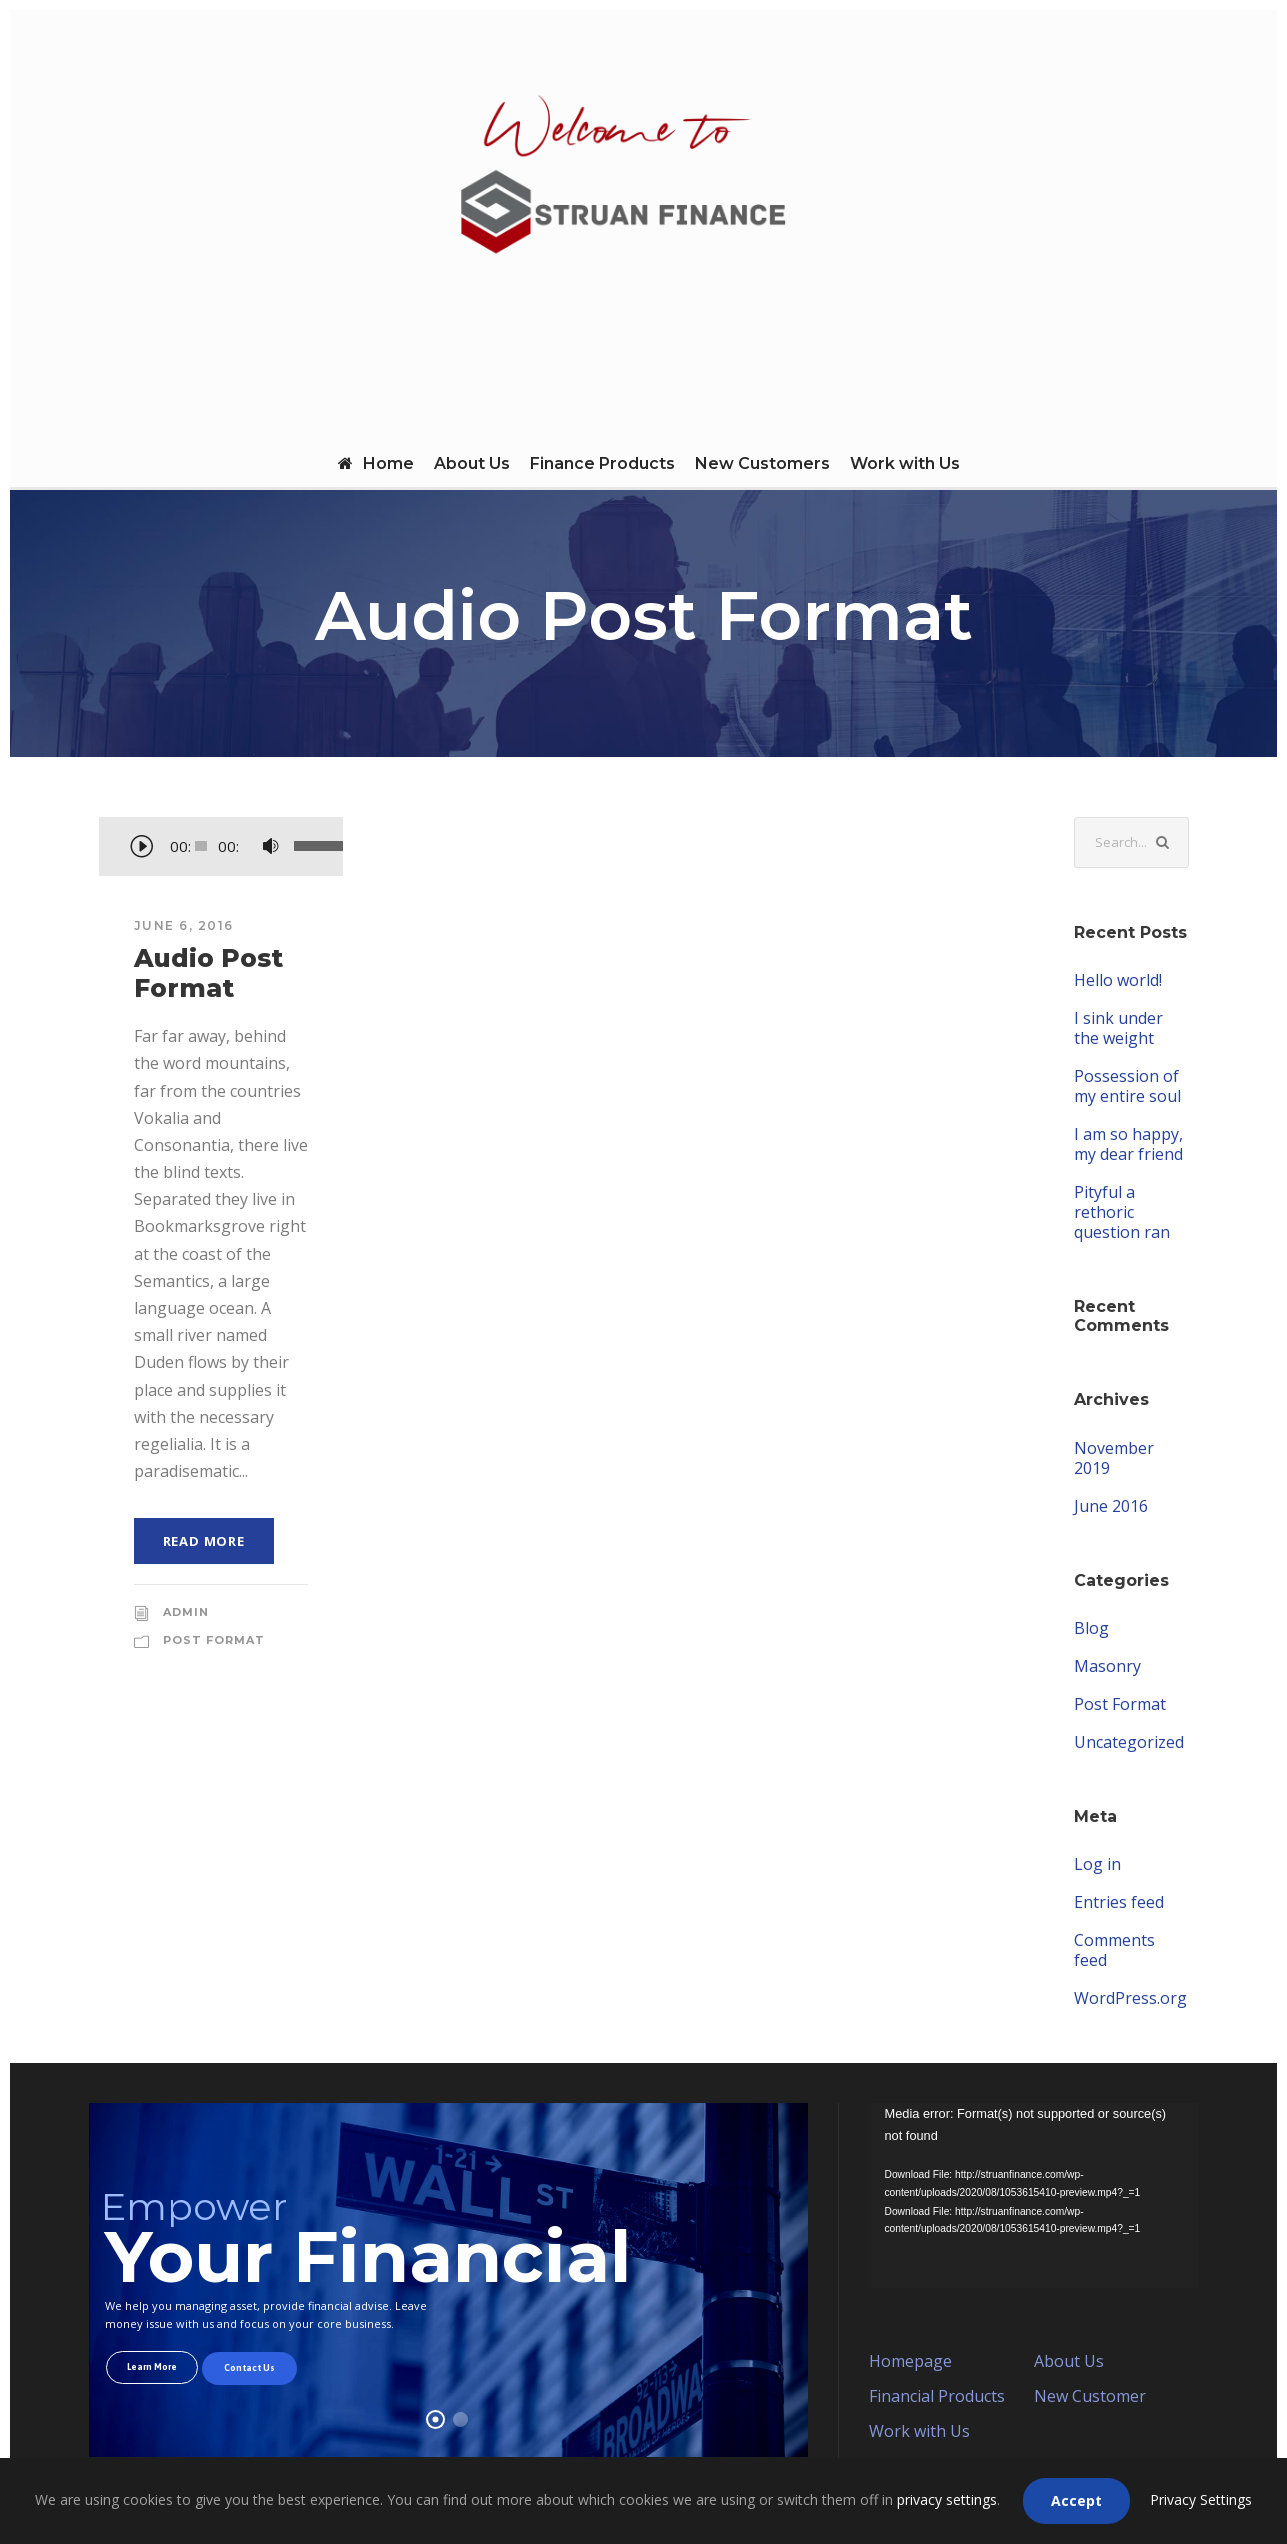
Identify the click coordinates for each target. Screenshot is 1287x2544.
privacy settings (947, 2499)
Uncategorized (1129, 1742)
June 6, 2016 (184, 925)
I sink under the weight (1118, 1028)
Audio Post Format (208, 973)
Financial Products (937, 2396)
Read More (204, 1541)
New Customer (1090, 2396)
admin (186, 1612)
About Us (472, 463)
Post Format (214, 1640)
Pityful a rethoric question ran (1122, 1212)
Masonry (1107, 1666)
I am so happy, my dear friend (1128, 1144)
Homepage (910, 2361)
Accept (1076, 2500)
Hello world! (1118, 980)
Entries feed (1119, 1902)
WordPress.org (1130, 1998)
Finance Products (602, 463)
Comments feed (1114, 1950)
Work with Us (905, 463)
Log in (1097, 1864)
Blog (1091, 1628)
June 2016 (1111, 1506)
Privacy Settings (1201, 2499)
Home (376, 463)
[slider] (201, 846)
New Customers (762, 463)
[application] (221, 848)
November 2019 (1114, 1458)
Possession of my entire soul (1127, 1086)
